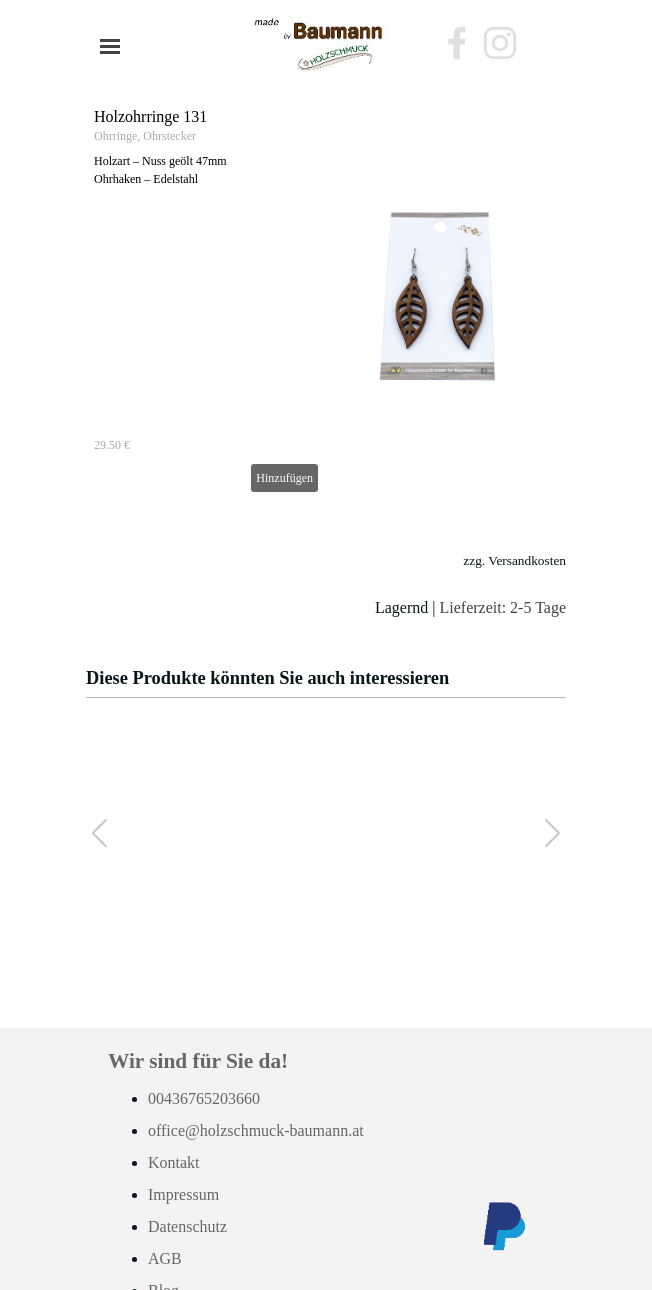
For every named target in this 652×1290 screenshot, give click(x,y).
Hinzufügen (284, 478)
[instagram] (500, 43)
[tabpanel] (326, 584)
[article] (326, 300)
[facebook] (457, 43)
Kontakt (174, 1162)
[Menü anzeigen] (110, 46)
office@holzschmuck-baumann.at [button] (256, 1130)
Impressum (183, 1194)
